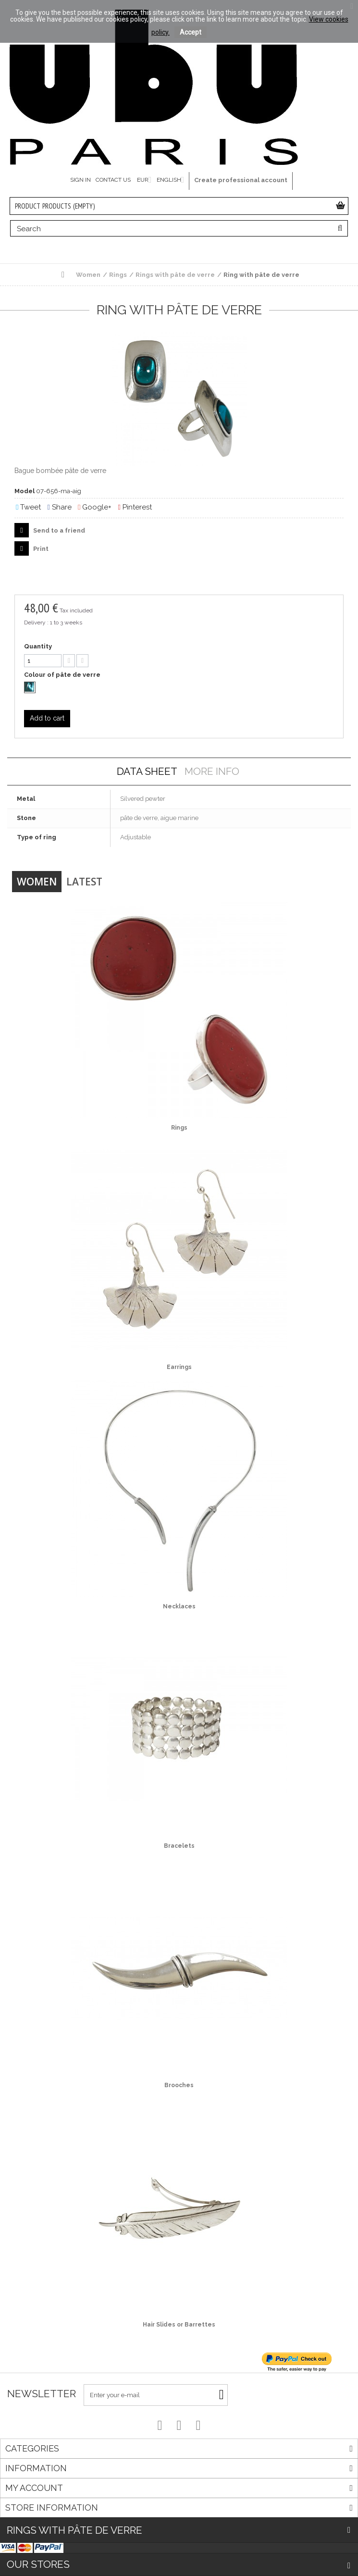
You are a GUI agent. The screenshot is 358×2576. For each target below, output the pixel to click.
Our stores (38, 2564)
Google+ (94, 507)
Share (59, 507)
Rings (179, 1127)
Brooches (179, 2085)
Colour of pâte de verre (63, 674)
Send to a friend (58, 530)
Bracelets (179, 1845)
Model (24, 491)
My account (34, 2488)
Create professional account (240, 180)
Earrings (179, 1367)
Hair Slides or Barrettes (179, 2324)
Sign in (80, 179)
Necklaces (179, 1606)
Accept (190, 32)
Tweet (28, 507)
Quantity (38, 646)
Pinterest (134, 507)
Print (40, 548)
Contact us (113, 179)
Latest (84, 881)
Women (37, 881)
